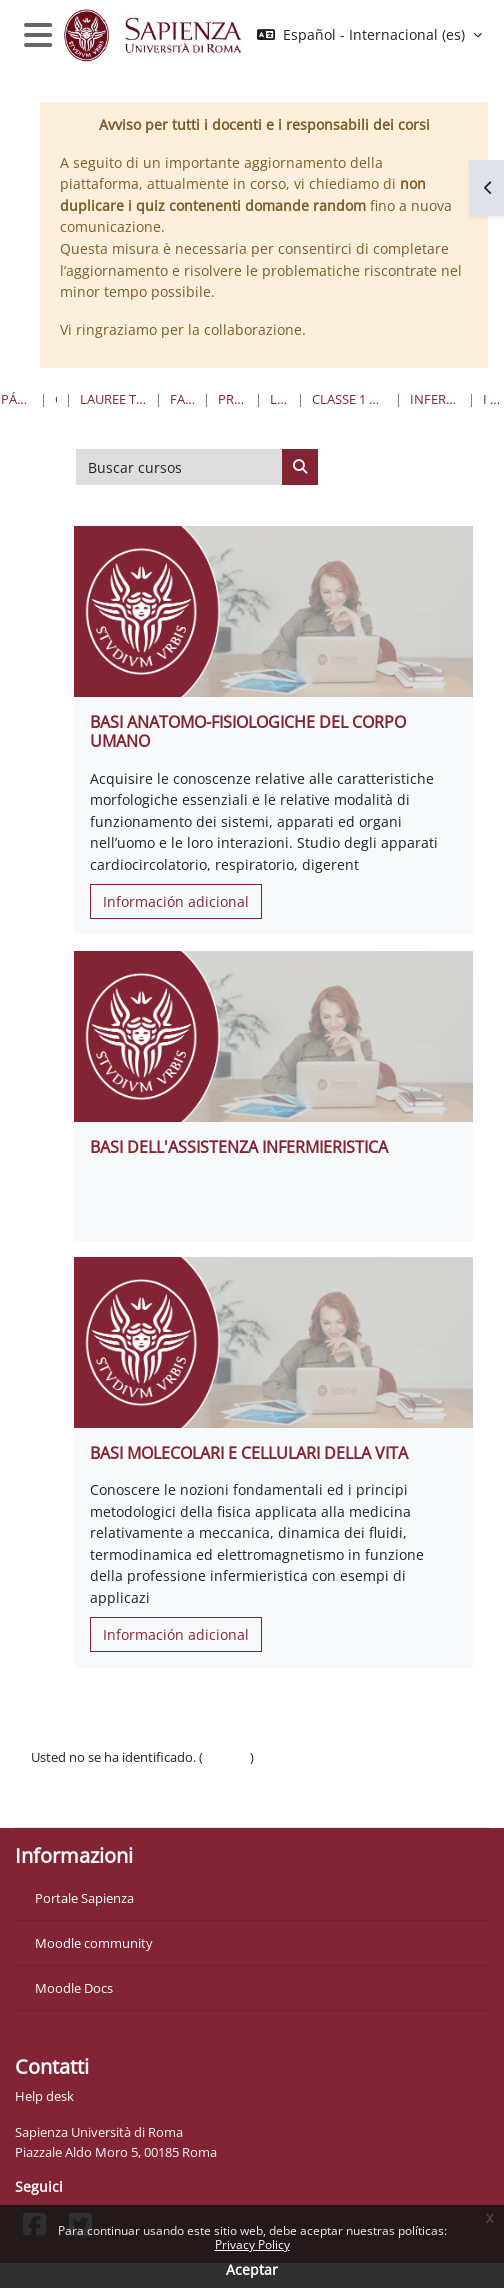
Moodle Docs (74, 1988)
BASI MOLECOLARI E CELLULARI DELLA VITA (249, 1453)
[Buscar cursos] (179, 467)
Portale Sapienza (84, 1898)
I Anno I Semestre (493, 399)
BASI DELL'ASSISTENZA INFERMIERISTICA (239, 1147)
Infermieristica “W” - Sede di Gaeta (435, 399)
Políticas (55, 1778)
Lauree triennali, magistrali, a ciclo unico (113, 399)
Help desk (44, 2096)
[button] (369, 35)
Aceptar (252, 2269)
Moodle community (94, 1943)
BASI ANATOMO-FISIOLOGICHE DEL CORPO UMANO (248, 731)
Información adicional (176, 901)
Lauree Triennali (279, 399)
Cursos (56, 399)
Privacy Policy (252, 2244)
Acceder (226, 1757)
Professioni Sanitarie (232, 399)
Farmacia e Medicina (183, 399)
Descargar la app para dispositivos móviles (156, 1800)
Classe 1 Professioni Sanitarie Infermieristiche (349, 399)
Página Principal (16, 399)
